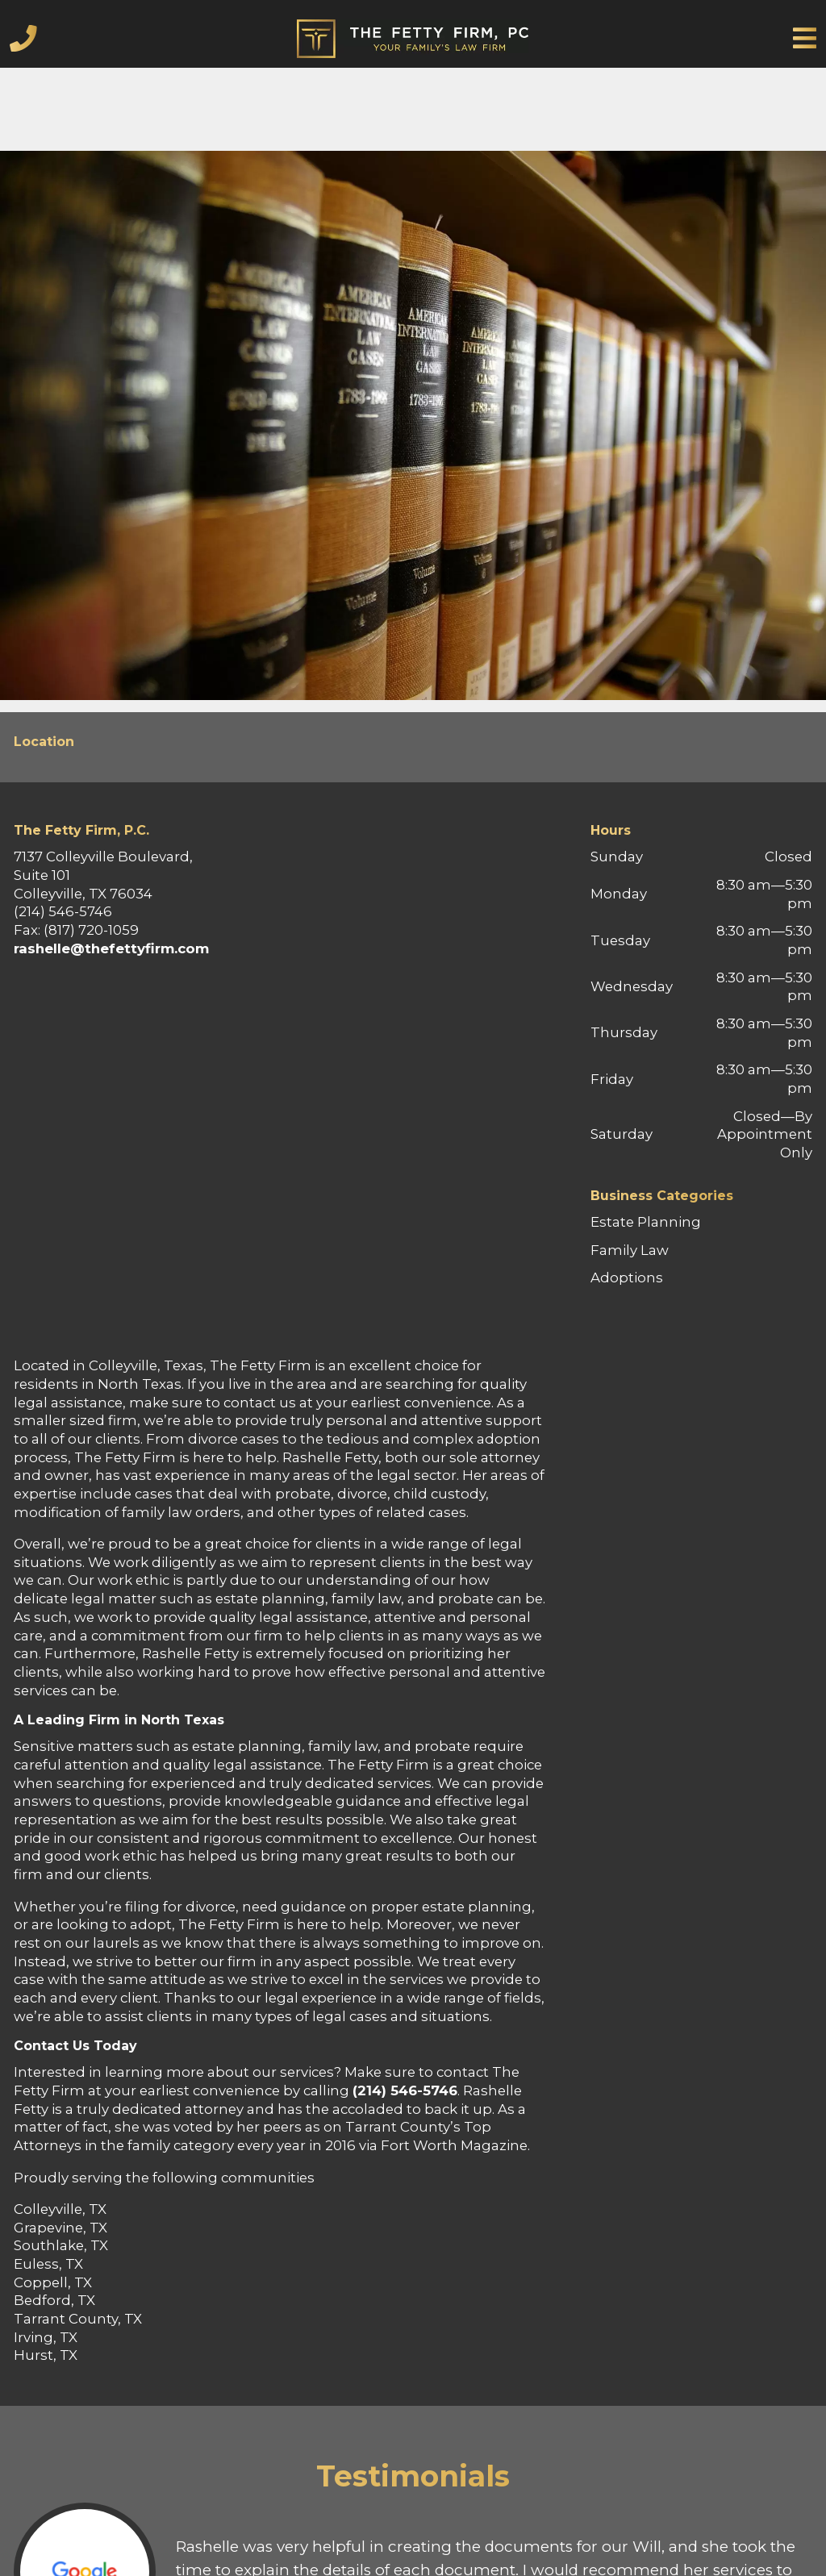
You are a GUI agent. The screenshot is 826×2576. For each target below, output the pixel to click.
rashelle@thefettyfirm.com (111, 948)
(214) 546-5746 (405, 2090)
